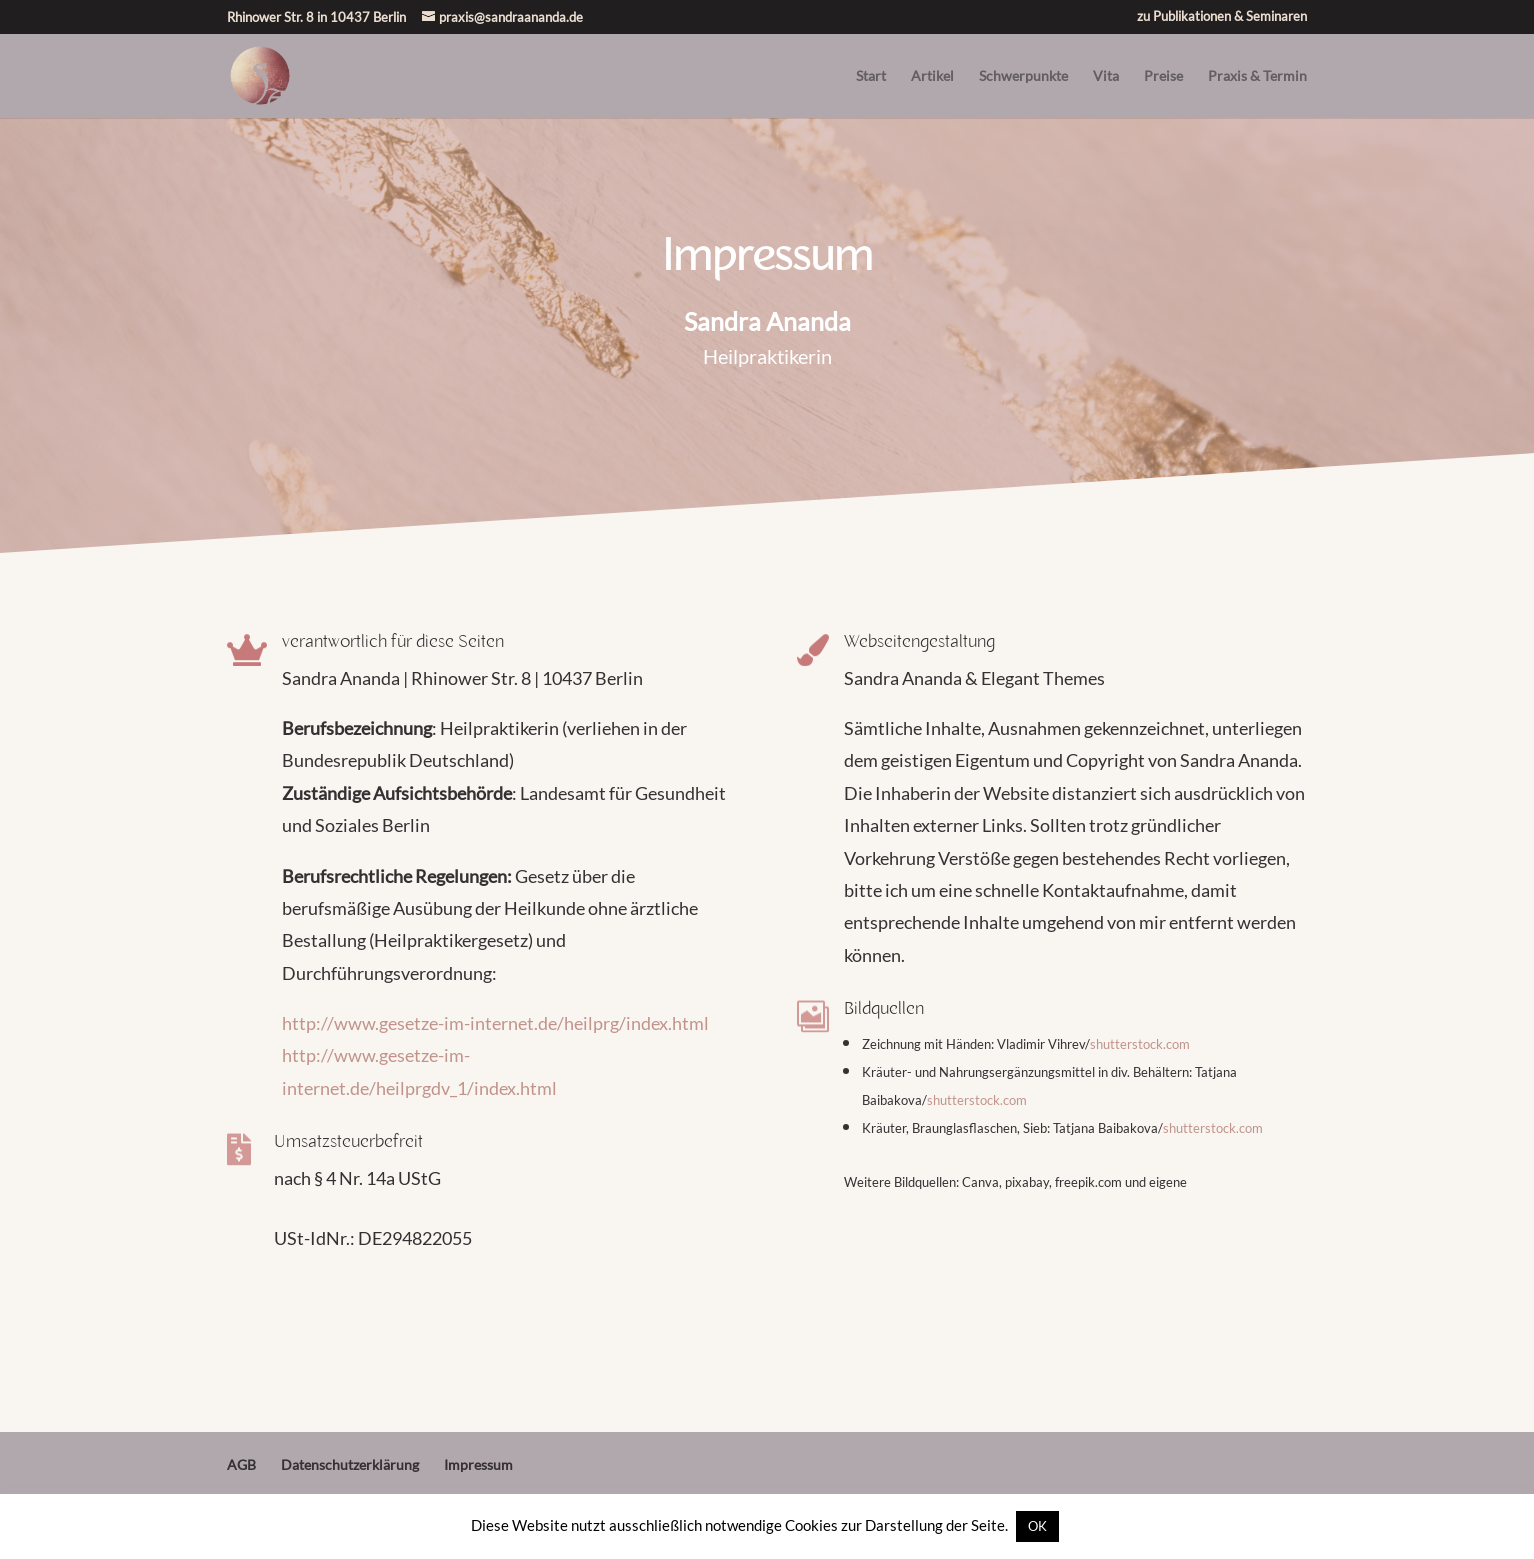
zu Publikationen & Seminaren (1222, 17)
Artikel (932, 76)
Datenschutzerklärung (350, 1464)
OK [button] (1037, 1526)
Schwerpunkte (1023, 76)
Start (871, 76)
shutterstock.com (1140, 1044)
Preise (1163, 76)
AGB (241, 1464)
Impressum (478, 1464)
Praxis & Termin (1257, 76)
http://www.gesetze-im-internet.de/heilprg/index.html (495, 1023)
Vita (1106, 76)
